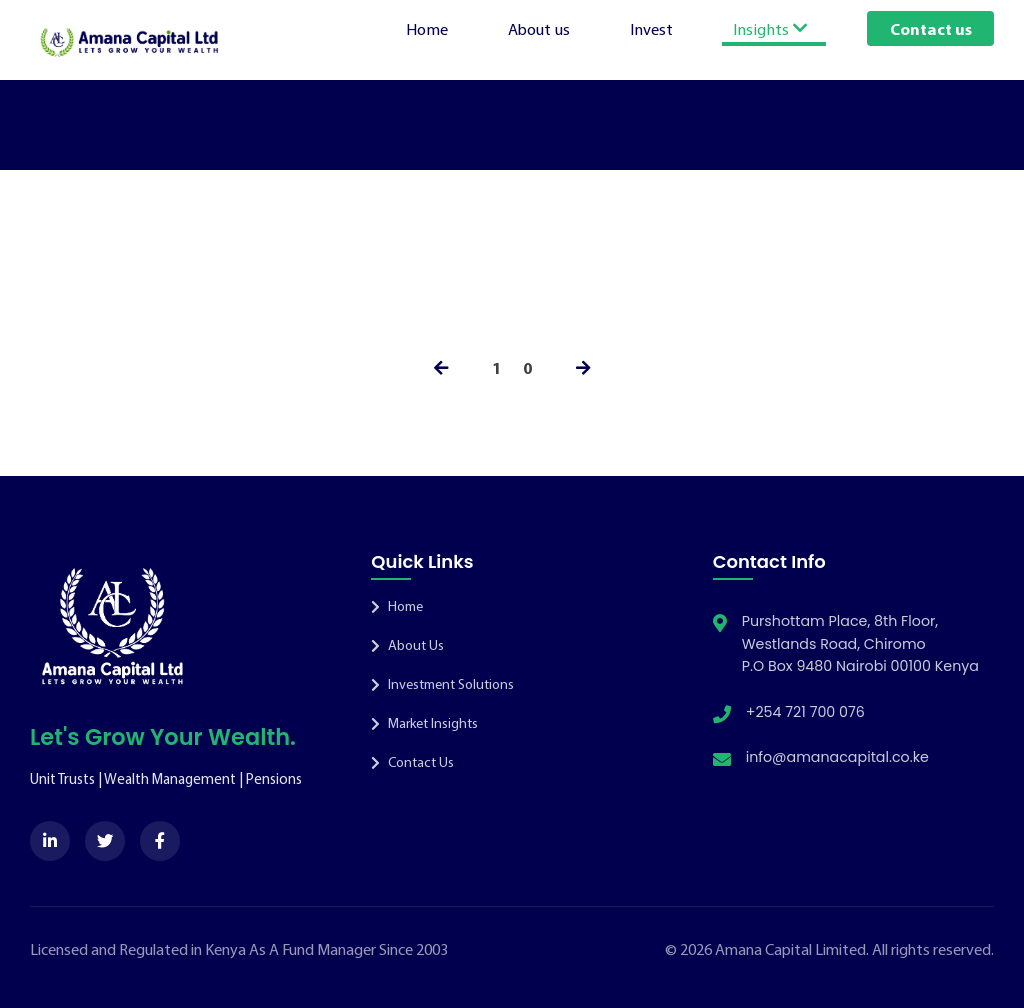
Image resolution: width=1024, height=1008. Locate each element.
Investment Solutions (442, 684)
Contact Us (412, 762)
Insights (770, 28)
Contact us (931, 28)
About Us (407, 645)
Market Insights (424, 723)
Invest (651, 28)
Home (427, 28)
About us (539, 28)
